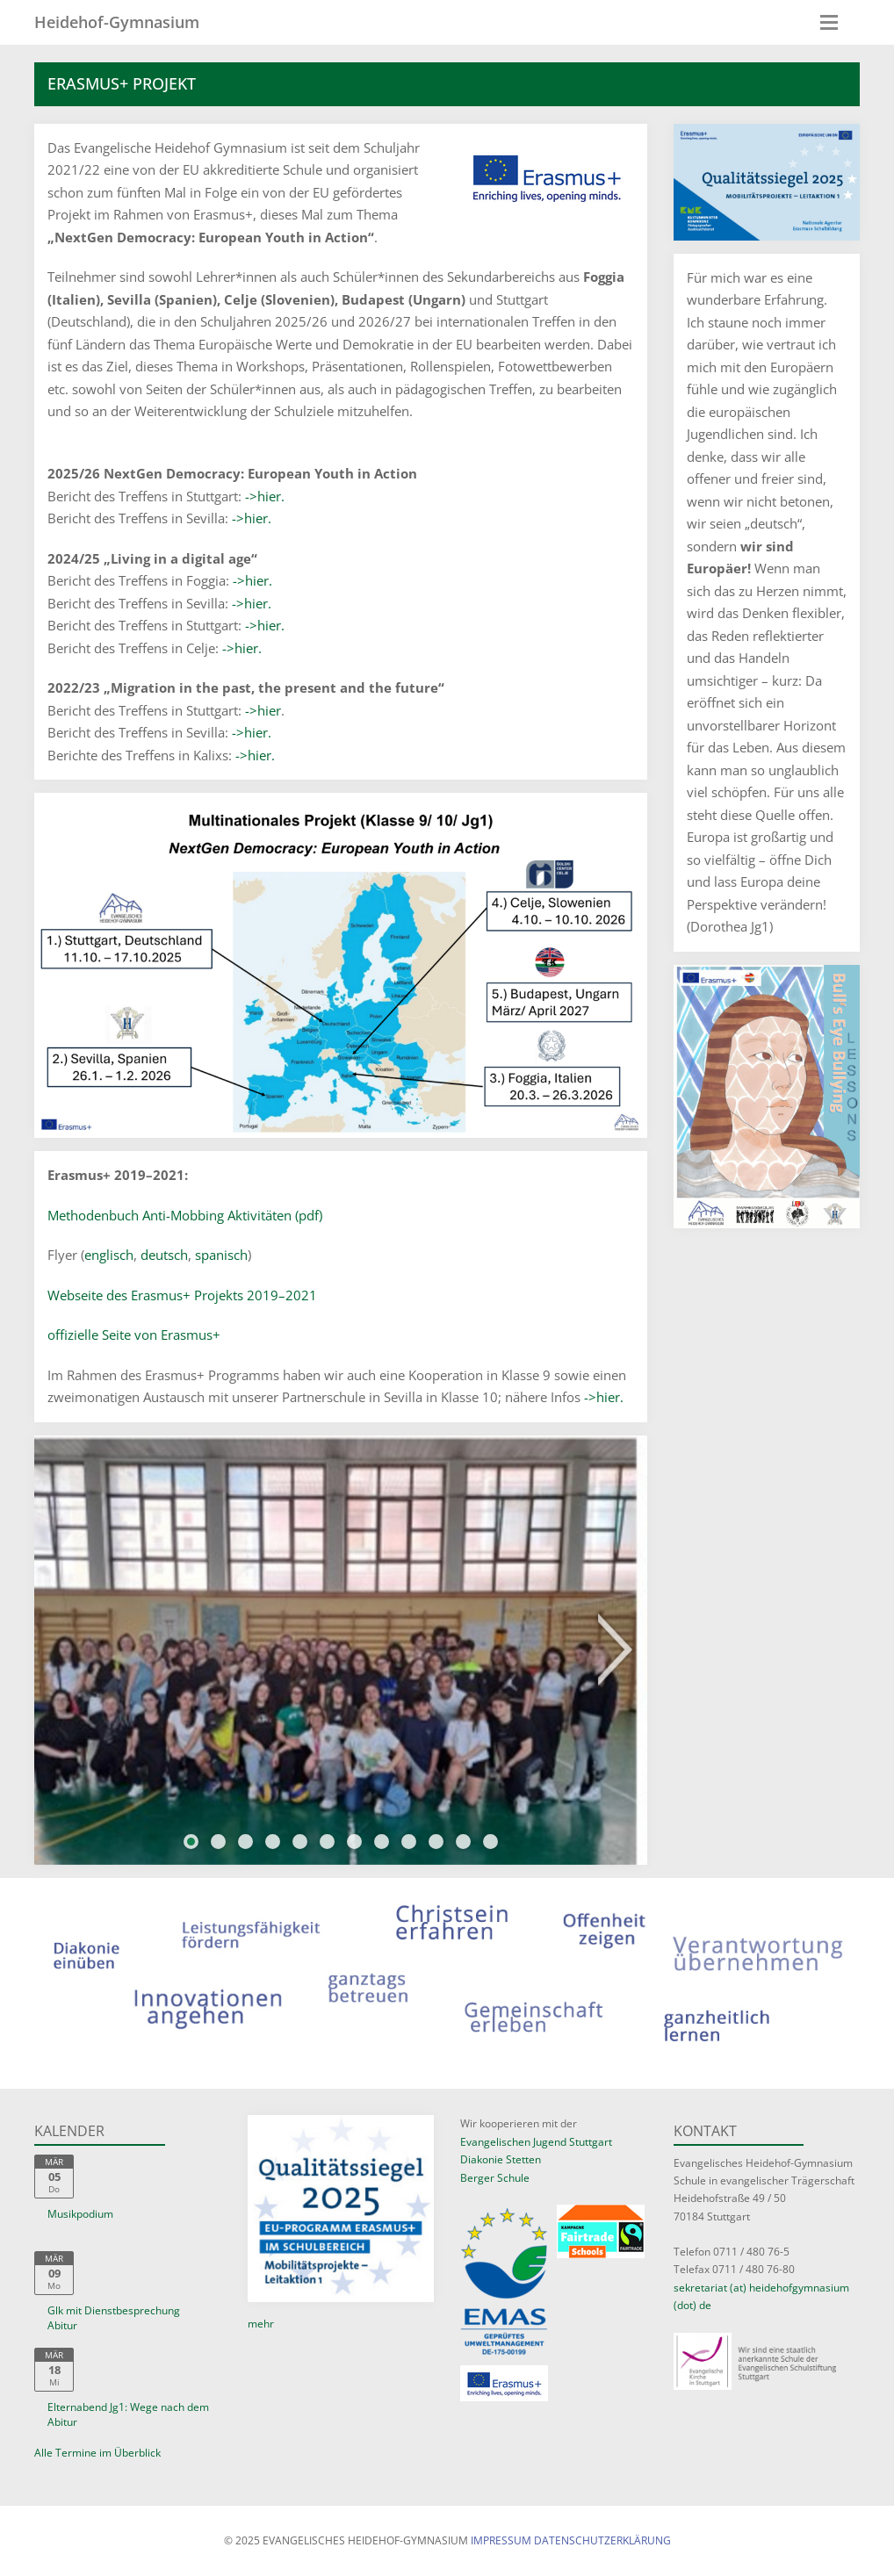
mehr (261, 2323)
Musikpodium (80, 2213)
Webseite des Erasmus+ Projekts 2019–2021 (182, 1295)
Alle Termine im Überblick (97, 2452)
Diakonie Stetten (500, 2159)
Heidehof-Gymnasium (116, 21)
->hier (263, 710)
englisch (108, 1254)
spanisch (221, 1254)
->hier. (265, 496)
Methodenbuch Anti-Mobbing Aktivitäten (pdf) (184, 1215)
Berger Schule (495, 2177)
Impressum (501, 2540)
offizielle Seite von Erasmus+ (133, 1334)
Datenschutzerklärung (602, 2540)
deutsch (164, 1254)
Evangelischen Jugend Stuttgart (536, 2141)
